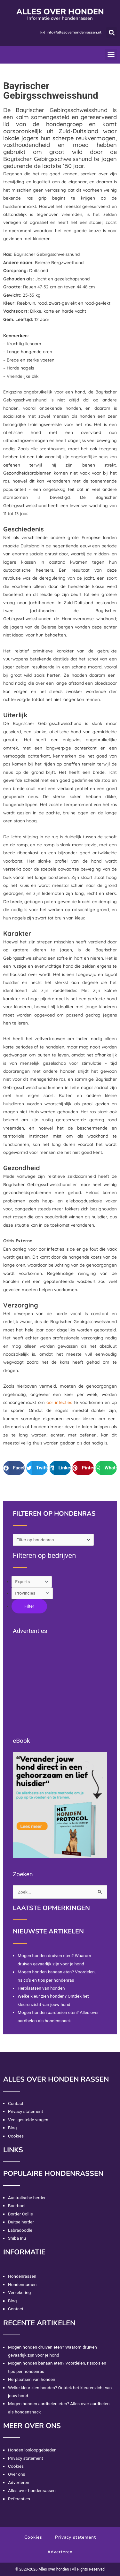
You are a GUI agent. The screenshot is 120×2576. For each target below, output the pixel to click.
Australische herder (27, 2197)
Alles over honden (60, 11)
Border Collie (20, 2213)
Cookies (16, 2135)
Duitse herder (21, 2221)
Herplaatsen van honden (41, 1988)
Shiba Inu (17, 2238)
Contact (15, 2103)
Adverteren (18, 2482)
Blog (12, 2127)
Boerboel (16, 2205)
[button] (111, 32)
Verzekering (19, 2292)
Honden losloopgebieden (32, 2449)
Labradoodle (20, 2230)
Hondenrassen (22, 2276)
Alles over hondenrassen (32, 2490)
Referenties (19, 2498)
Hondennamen (22, 2284)
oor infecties (59, 1402)
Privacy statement (25, 2111)
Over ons (16, 2474)
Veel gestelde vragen (28, 2119)
